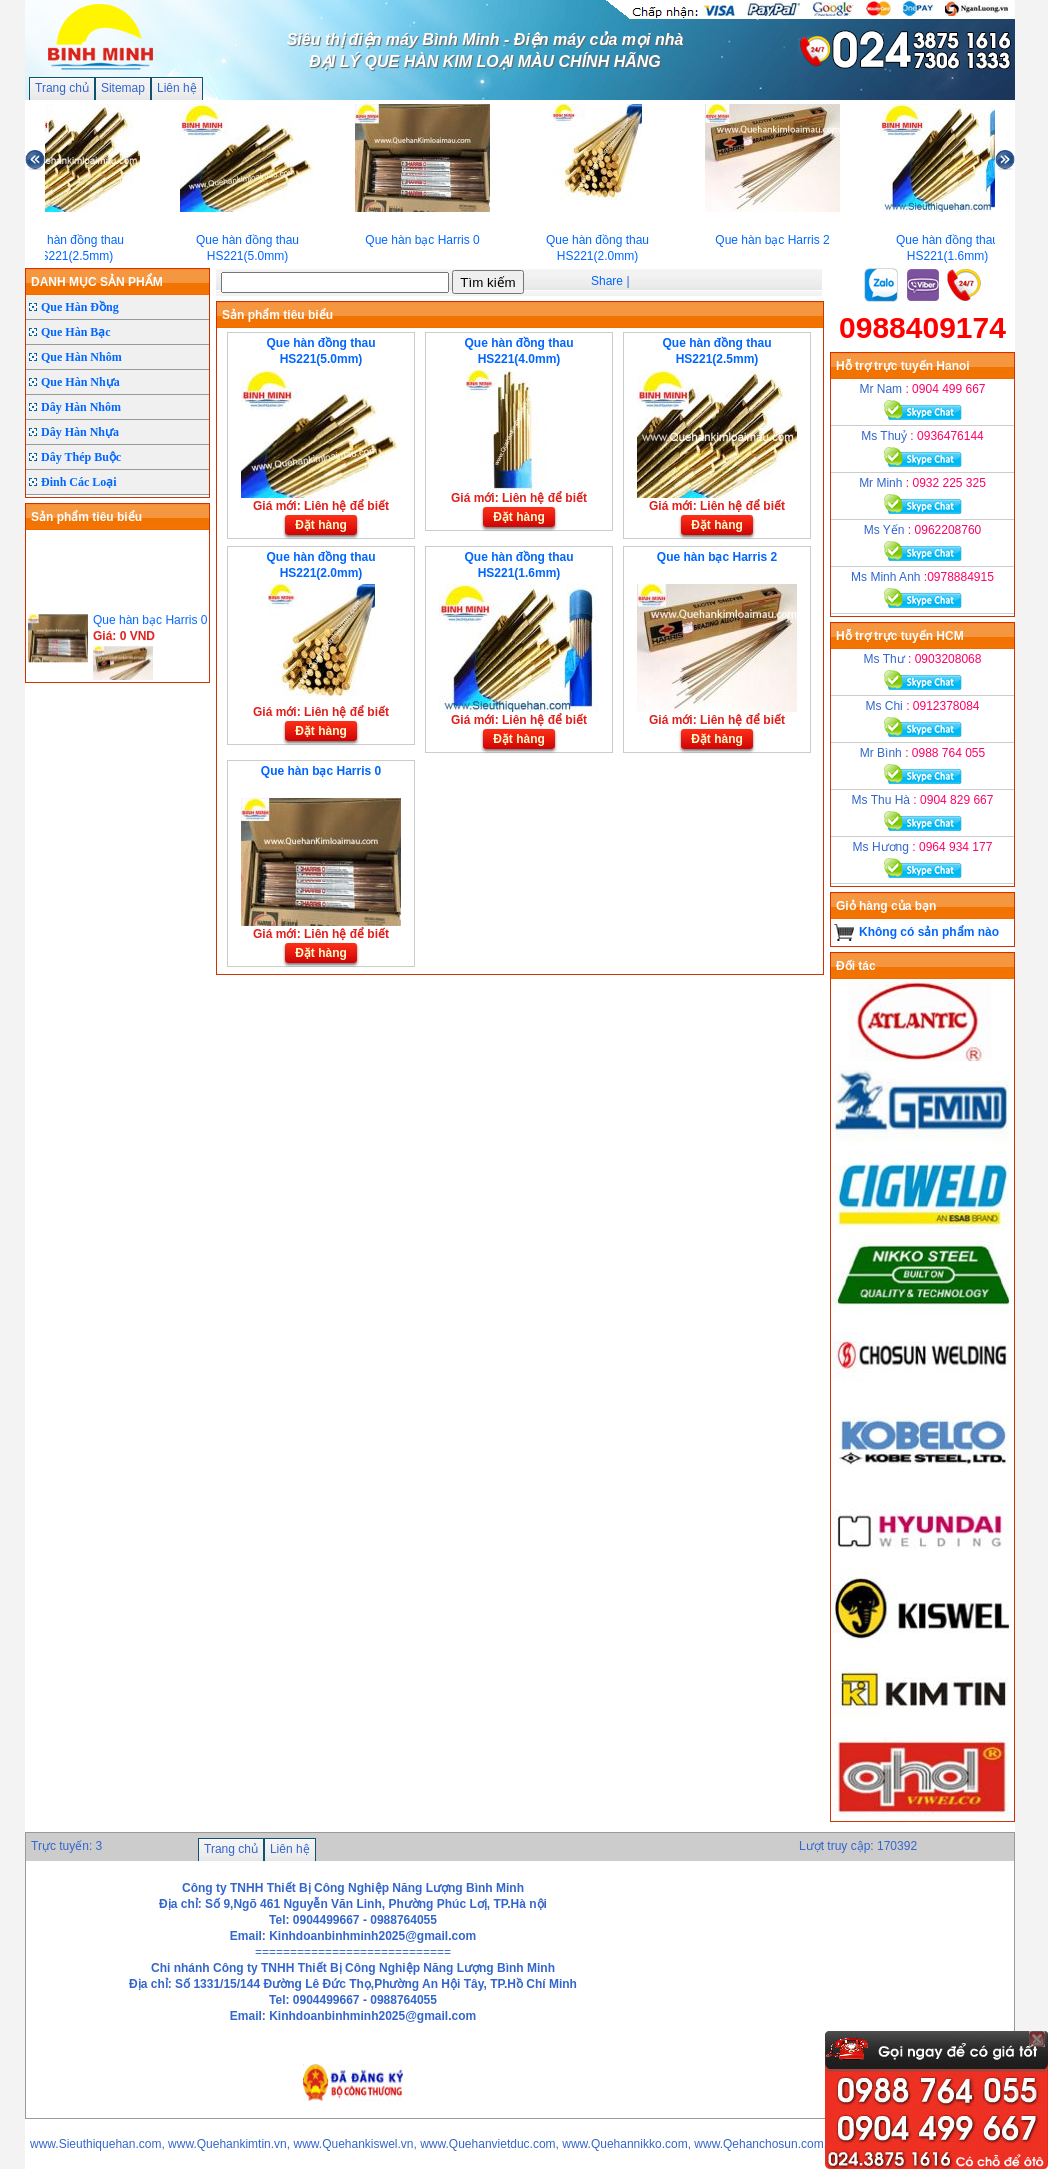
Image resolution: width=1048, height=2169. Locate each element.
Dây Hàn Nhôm (81, 407)
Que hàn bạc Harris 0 (321, 771)
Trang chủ (62, 88)
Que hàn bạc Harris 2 (717, 557)
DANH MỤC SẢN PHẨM (97, 282)
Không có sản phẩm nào (929, 932)
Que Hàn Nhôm (81, 357)
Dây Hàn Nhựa (80, 432)
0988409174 (922, 327)
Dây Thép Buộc (81, 457)
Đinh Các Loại (79, 482)
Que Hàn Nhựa (80, 382)
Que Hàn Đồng (80, 307)
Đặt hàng (321, 525)
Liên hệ (177, 88)
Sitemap (123, 88)
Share (607, 281)
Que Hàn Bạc (76, 332)
